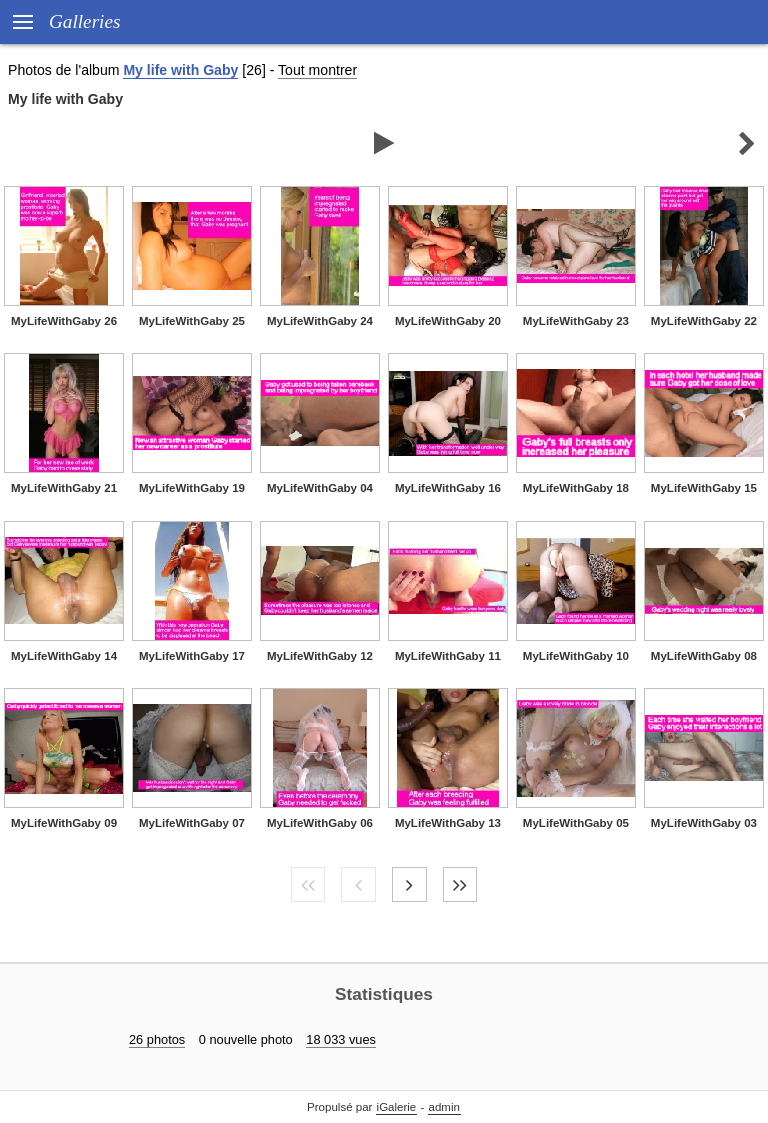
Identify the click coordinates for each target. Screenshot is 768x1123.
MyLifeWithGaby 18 (576, 488)
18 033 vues (341, 1039)
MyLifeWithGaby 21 (64, 488)
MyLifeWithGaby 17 (192, 656)
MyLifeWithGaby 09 (64, 823)
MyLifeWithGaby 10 (576, 656)
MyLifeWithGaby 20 (448, 321)
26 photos (157, 1039)
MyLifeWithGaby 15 (704, 488)
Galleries (84, 21)
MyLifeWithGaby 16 (448, 488)
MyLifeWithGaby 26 (64, 321)
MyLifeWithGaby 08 (704, 656)
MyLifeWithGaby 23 (576, 321)
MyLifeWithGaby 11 (448, 656)
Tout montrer (317, 70)
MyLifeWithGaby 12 (320, 656)
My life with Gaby (180, 70)
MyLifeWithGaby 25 (192, 321)
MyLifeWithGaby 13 (448, 823)
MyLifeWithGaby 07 (192, 823)
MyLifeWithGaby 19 (192, 488)
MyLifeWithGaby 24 (320, 321)
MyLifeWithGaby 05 (576, 823)
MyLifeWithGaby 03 (704, 823)
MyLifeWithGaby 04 (320, 488)
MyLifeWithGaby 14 (64, 656)
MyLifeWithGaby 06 (320, 823)
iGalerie (397, 1107)
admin (444, 1107)
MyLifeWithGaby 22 (704, 321)
